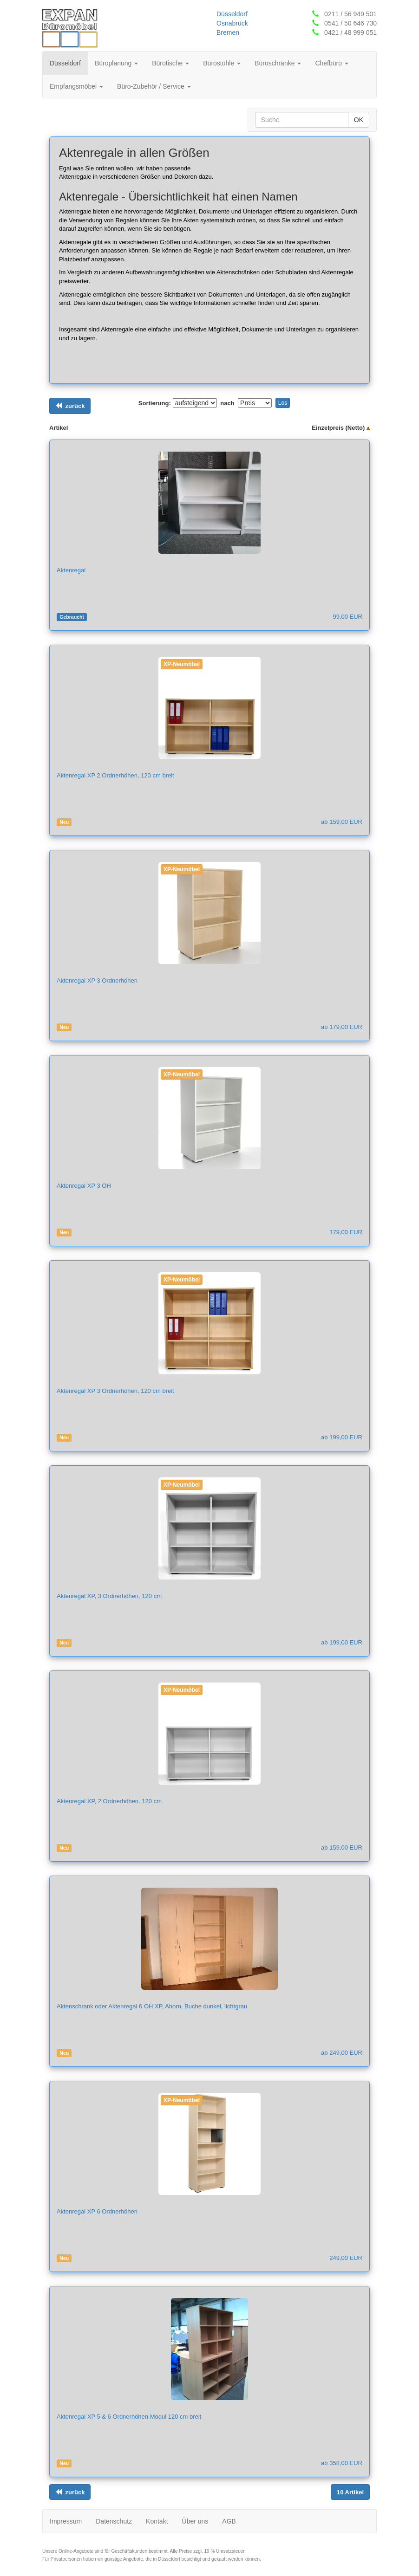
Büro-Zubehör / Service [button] (154, 86)
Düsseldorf (232, 14)
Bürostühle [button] (222, 63)
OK (358, 119)
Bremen (227, 32)
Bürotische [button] (170, 63)
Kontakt (157, 2521)
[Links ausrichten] (70, 406)
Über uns (195, 2521)
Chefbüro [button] (331, 63)
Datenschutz (114, 2521)
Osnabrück (232, 23)
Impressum (66, 2521)
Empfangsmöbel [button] (76, 86)
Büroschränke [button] (278, 63)
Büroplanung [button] (116, 63)
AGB (229, 2521)
